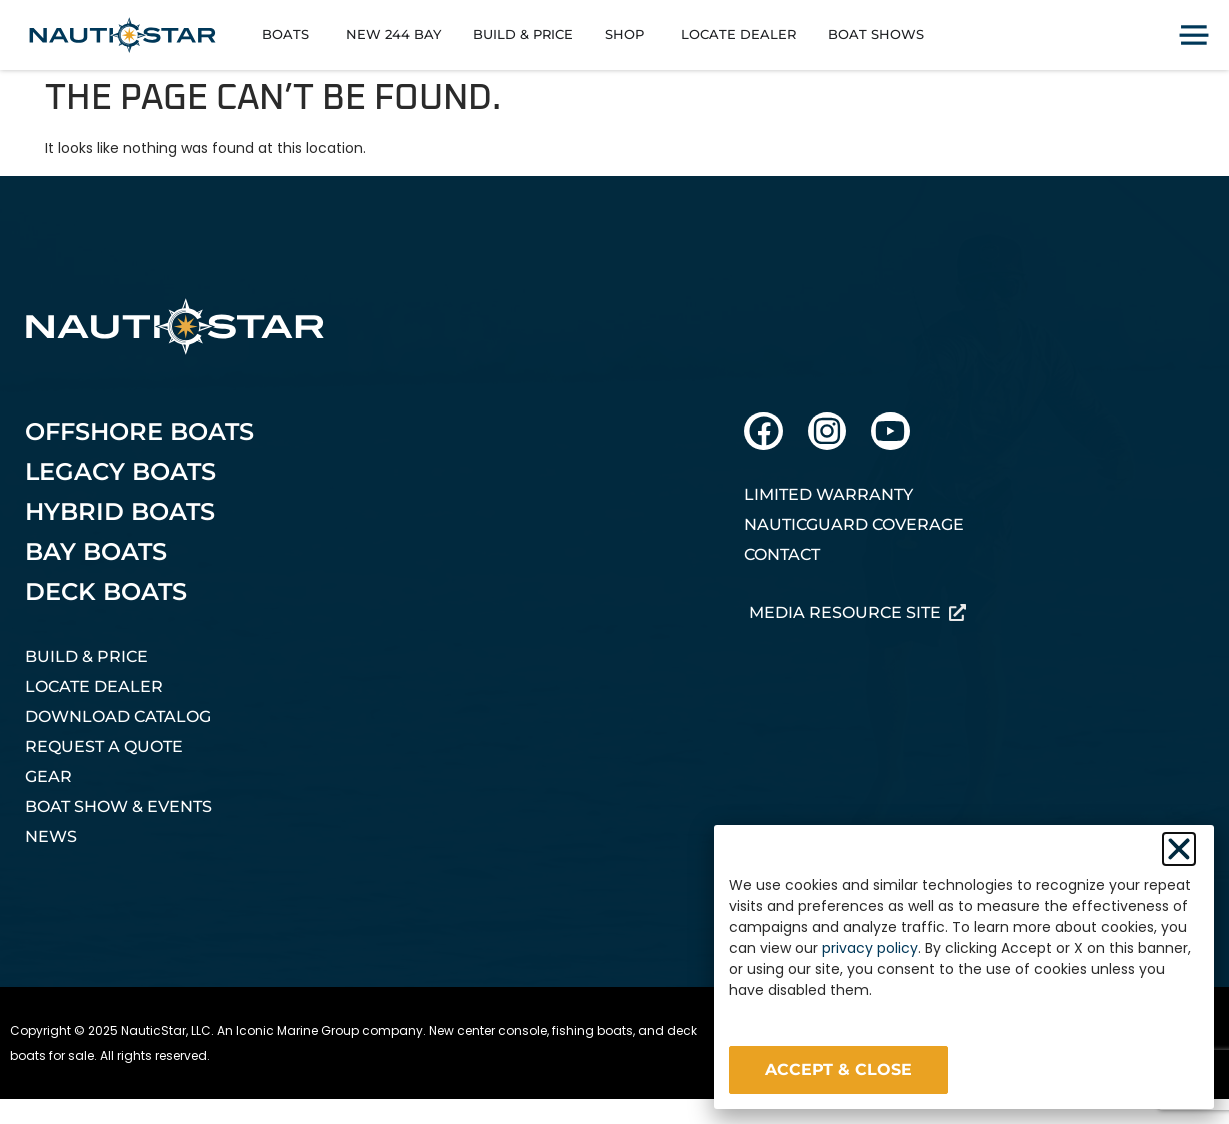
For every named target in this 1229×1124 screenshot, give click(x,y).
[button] (1179, 849)
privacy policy (870, 948)
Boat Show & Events (118, 806)
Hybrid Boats (120, 511)
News (51, 836)
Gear (48, 776)
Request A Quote (104, 746)
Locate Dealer (94, 686)
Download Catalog (118, 716)
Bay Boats (96, 551)
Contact (782, 554)
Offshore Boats (139, 431)
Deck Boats (106, 591)
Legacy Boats (120, 471)
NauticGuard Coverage (854, 524)
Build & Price (86, 656)
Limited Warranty (828, 494)
